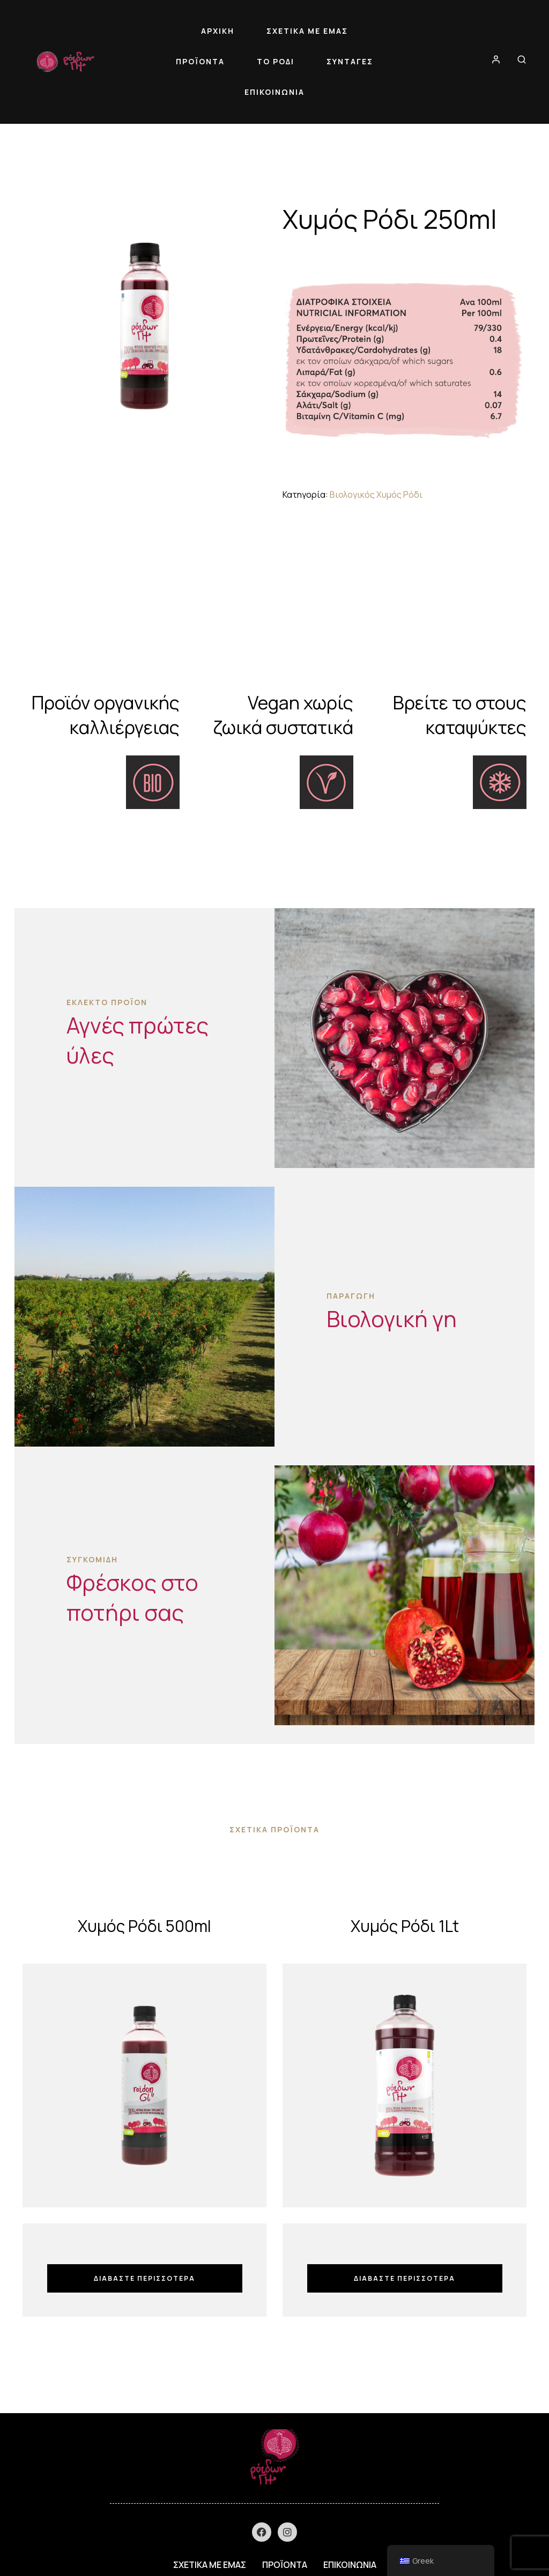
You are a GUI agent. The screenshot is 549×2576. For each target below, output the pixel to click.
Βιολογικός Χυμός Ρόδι (376, 494)
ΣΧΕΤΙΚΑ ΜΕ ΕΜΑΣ (307, 31)
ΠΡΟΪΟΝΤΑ (200, 61)
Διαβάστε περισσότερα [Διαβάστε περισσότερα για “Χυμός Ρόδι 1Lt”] (404, 2278)
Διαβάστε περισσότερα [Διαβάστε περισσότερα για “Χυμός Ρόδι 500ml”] (144, 2278)
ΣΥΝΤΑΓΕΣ (350, 61)
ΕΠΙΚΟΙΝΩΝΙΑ (274, 92)
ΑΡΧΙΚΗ (217, 31)
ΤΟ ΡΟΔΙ (275, 61)
